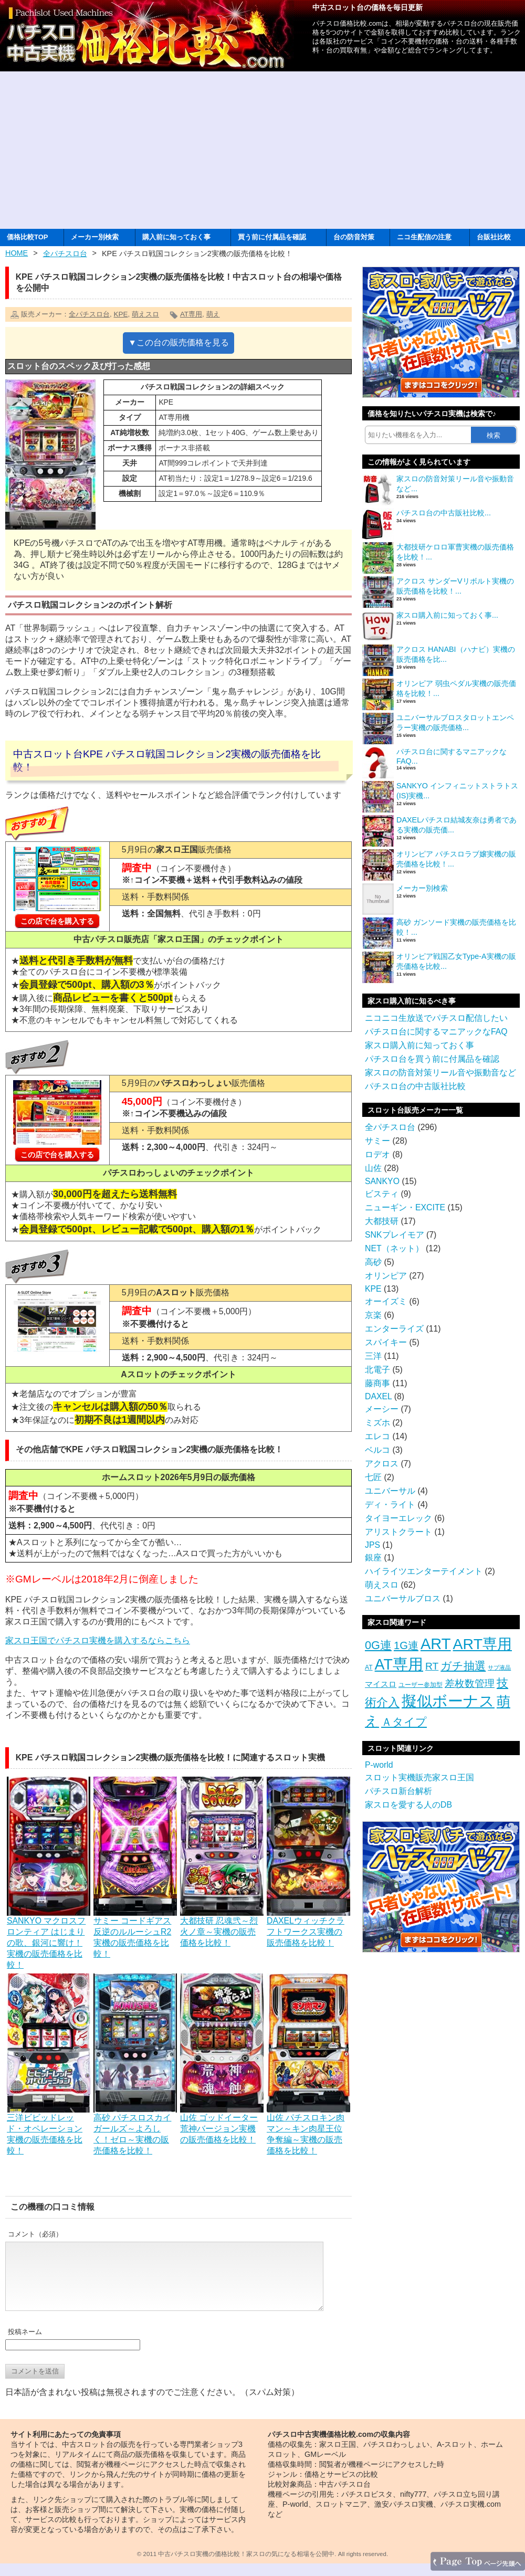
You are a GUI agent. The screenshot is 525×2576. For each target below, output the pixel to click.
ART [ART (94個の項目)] (436, 1643)
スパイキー (386, 1342)
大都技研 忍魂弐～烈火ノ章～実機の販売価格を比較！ (222, 1926)
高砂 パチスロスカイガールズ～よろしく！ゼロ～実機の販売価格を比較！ (135, 2129)
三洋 (373, 1356)
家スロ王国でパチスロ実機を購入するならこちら (97, 1640)
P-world (379, 1764)
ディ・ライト (390, 1504)
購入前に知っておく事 (176, 237)
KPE (120, 314)
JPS (372, 1544)
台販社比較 (494, 237)
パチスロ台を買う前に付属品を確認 (432, 1058)
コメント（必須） (35, 2234)
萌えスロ (145, 314)
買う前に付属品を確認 (272, 237)
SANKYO (382, 1181)
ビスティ (381, 1193)
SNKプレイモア (394, 1234)
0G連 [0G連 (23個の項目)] (378, 1645)
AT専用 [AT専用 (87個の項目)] (399, 1664)
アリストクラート (398, 1531)
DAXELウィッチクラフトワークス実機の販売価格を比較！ (308, 1926)
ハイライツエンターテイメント (423, 1571)
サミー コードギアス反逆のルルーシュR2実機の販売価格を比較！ (135, 1932)
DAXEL (378, 1396)
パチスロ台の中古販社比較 (415, 1086)
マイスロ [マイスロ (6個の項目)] (380, 1684)
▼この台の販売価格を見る (178, 342)
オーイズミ (386, 1301)
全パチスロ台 (65, 253)
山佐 (373, 1168)
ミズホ (377, 1422)
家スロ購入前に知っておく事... (447, 615)
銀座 (373, 1557)
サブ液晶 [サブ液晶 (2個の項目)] (499, 1667)
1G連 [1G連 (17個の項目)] (406, 1645)
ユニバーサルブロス (402, 1598)
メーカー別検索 (95, 237)
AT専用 (191, 314)
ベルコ (377, 1449)
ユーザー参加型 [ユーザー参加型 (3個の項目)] (420, 1684)
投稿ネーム (25, 2344)
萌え (213, 314)
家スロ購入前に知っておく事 (419, 1045)
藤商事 (377, 1383)
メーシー (381, 1409)
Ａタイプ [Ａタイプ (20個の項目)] (404, 1722)
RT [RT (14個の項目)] (431, 1666)
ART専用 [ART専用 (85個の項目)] (482, 1643)
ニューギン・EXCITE (405, 1207)
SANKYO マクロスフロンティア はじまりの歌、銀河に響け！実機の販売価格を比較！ (48, 1937)
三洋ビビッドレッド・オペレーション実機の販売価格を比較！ (48, 2129)
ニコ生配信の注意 (424, 237)
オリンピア (386, 1275)
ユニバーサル (390, 1490)
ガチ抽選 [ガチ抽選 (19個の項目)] (463, 1666)
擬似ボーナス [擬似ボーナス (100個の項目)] (448, 1700)
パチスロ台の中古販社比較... (443, 513)
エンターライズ (394, 1328)
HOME (16, 253)
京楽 (373, 1315)
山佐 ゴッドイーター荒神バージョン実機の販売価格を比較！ (222, 2123)
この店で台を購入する (57, 921)
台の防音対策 (353, 237)
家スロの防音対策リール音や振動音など (440, 1072)
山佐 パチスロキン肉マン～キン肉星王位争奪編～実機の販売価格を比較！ (308, 2129)
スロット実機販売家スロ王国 (419, 1777)
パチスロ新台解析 (398, 1791)
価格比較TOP (27, 237)
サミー (377, 1140)
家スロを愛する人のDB (408, 1804)
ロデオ (377, 1154)
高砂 (373, 1262)
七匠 (373, 1477)
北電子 (377, 1369)
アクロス (381, 1463)
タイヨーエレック (398, 1518)
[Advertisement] (262, 150)
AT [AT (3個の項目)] (369, 1667)
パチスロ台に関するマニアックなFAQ (436, 1031)
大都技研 (381, 1221)
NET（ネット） (394, 1248)
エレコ (377, 1436)
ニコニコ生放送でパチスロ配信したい (436, 1017)
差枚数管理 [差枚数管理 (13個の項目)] (470, 1683)
